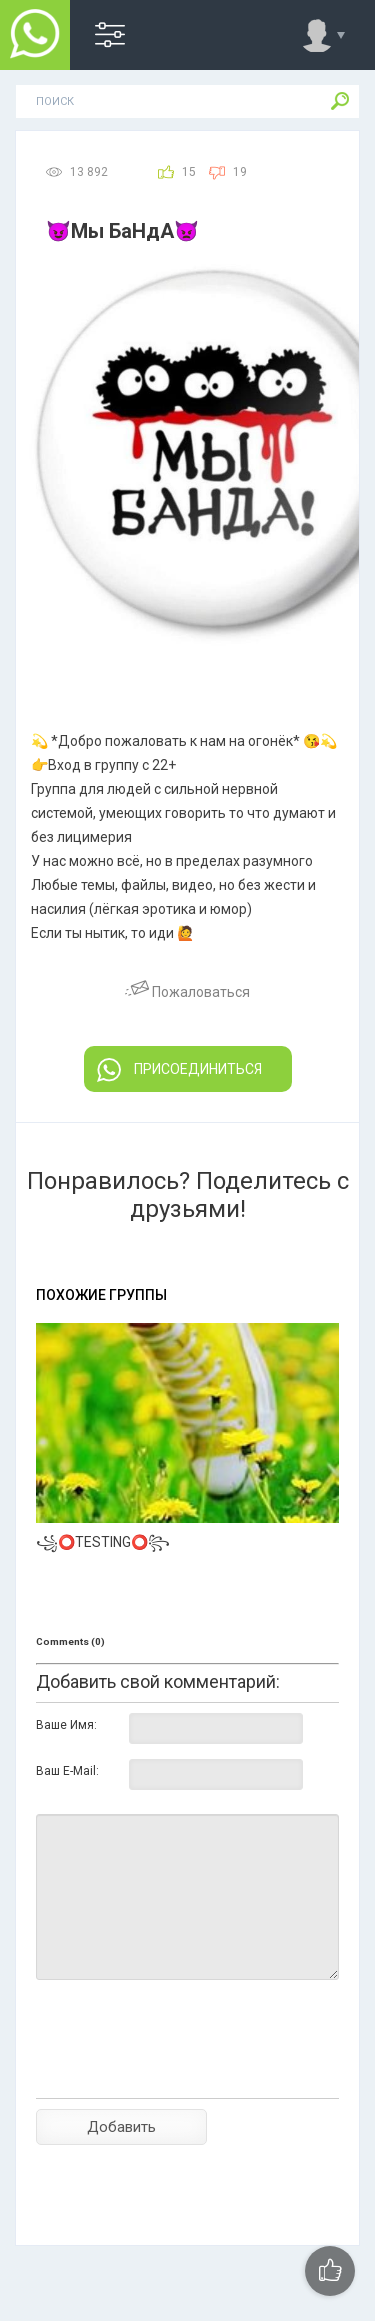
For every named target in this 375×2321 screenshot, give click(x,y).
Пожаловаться (187, 992)
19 (240, 172)
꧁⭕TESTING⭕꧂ (103, 1542)
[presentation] (188, 2074)
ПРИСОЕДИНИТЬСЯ (179, 1070)
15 (189, 172)
